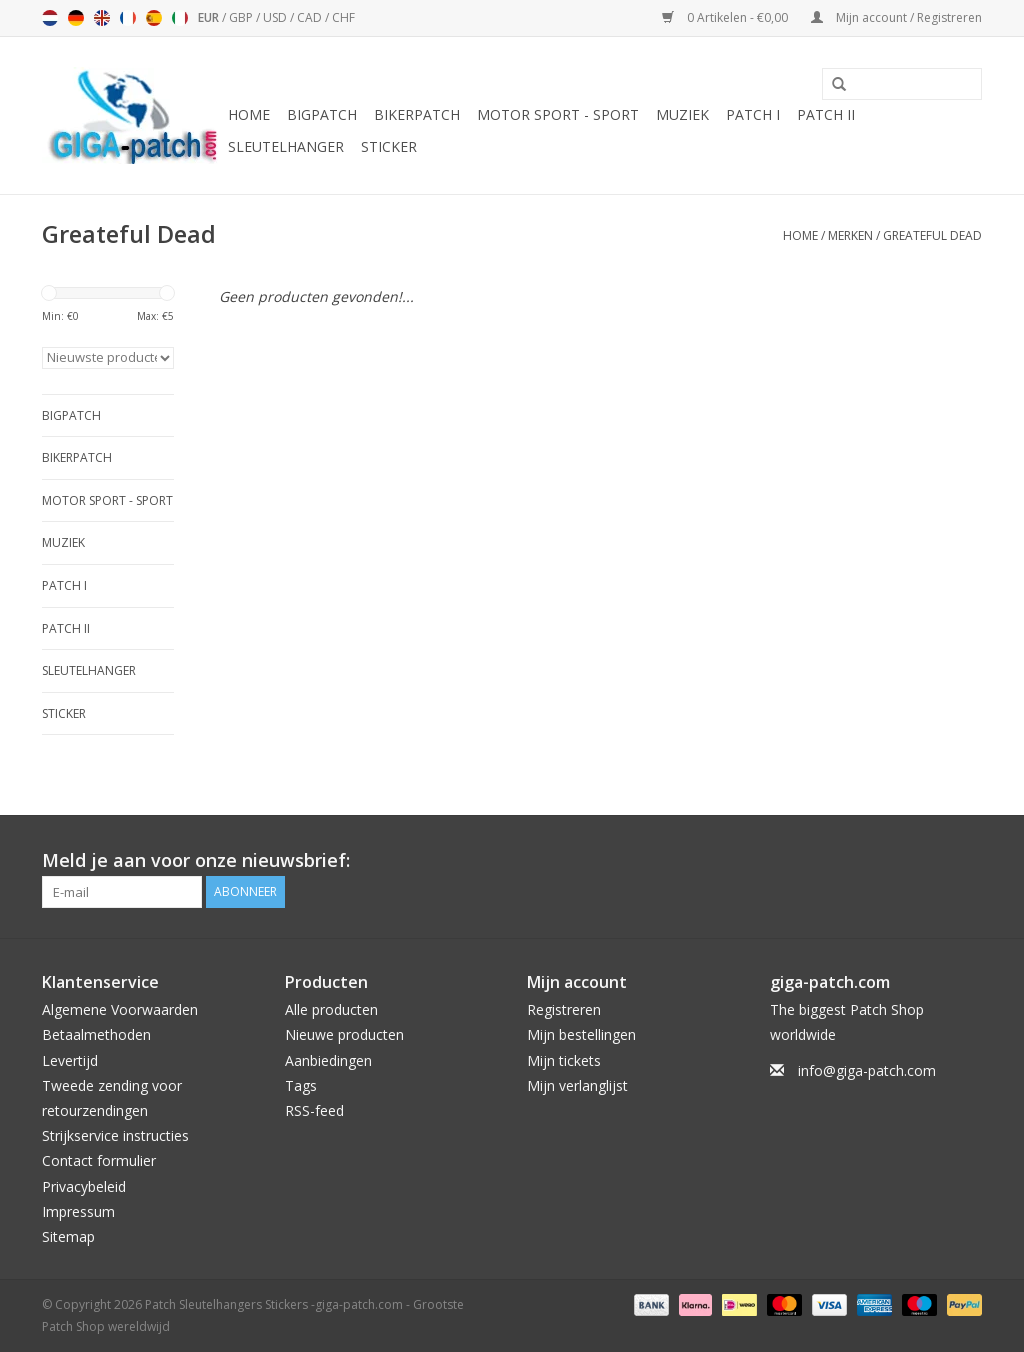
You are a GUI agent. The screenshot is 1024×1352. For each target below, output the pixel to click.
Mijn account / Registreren (896, 17)
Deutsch (76, 18)
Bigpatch (322, 114)
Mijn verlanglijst (577, 1085)
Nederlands (50, 18)
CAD (311, 17)
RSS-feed (314, 1110)
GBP (242, 17)
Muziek (682, 114)
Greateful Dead (932, 235)
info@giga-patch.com (867, 1070)
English (102, 18)
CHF (343, 17)
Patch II (826, 114)
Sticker (389, 146)
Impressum (78, 1211)
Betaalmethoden (96, 1034)
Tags (301, 1085)
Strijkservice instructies (115, 1135)
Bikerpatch (417, 114)
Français (128, 18)
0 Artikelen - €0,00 (726, 17)
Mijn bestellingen (581, 1034)
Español (154, 18)
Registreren (564, 1009)
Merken (850, 235)
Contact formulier (99, 1160)
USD (276, 17)
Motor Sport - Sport (558, 114)
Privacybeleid (84, 1186)
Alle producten (331, 1009)
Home (249, 114)
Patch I (753, 114)
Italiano (180, 18)
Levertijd (70, 1060)
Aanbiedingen (328, 1060)
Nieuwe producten (344, 1034)
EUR (210, 17)
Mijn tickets (564, 1060)
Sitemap (68, 1236)
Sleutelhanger (286, 146)
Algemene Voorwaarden (120, 1009)
